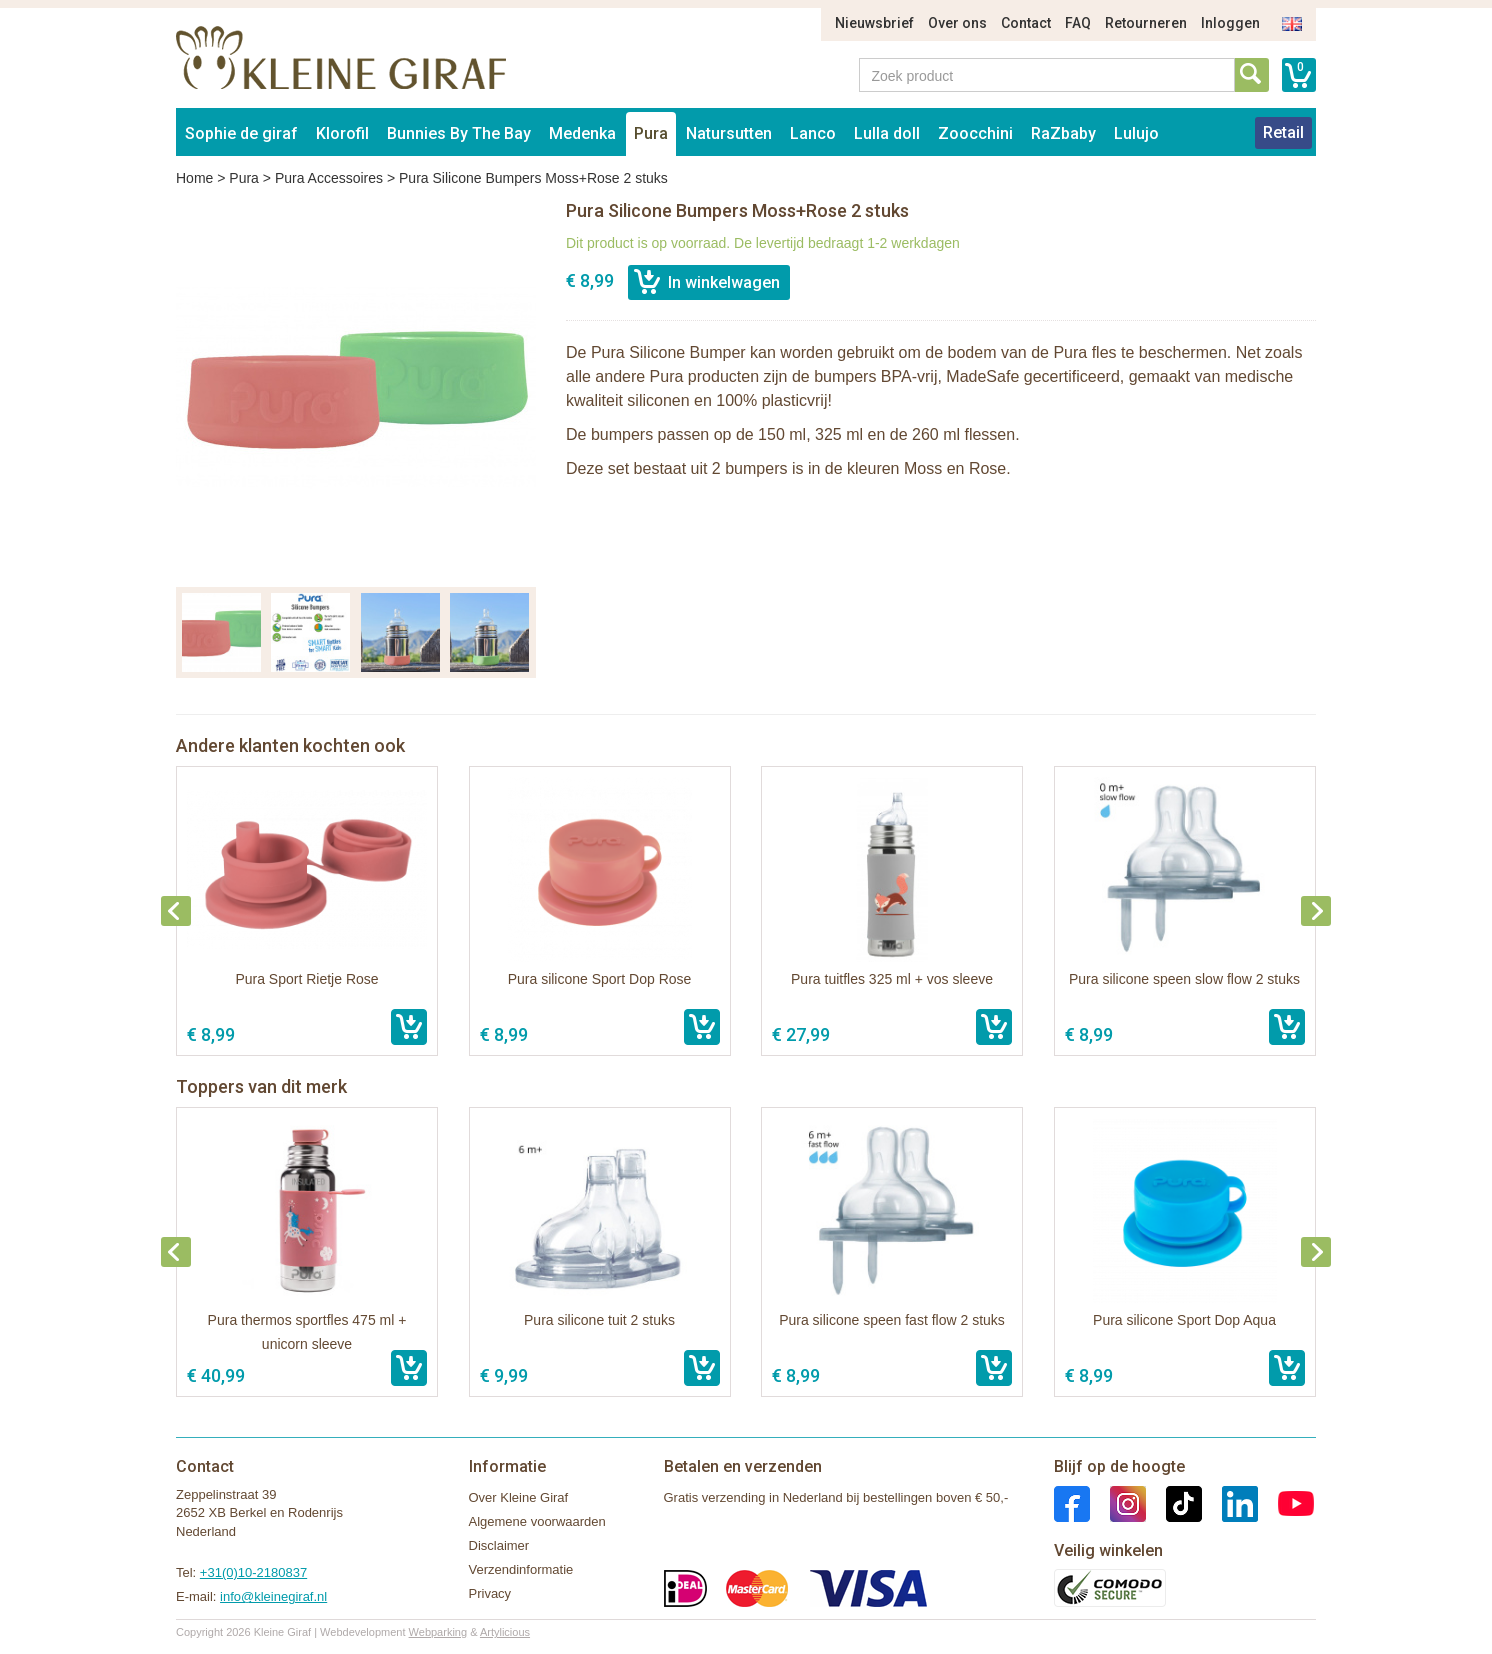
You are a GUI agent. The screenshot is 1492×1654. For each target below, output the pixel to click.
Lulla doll (887, 133)
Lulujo (1136, 133)
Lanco (813, 133)
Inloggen (1230, 23)
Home (194, 178)
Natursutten (729, 133)
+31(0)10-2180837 (253, 1572)
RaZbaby (1063, 133)
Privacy (490, 1593)
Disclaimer (499, 1545)
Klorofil (342, 133)
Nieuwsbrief (874, 23)
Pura (651, 133)
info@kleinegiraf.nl (273, 1596)
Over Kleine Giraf (519, 1497)
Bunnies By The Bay (459, 133)
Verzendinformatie (521, 1569)
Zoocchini (975, 133)
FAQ (1078, 23)
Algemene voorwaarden (537, 1521)
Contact (1026, 23)
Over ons (957, 23)
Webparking (438, 1632)
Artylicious (505, 1632)
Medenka (582, 133)
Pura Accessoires (329, 178)
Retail (1283, 132)
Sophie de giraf (241, 133)
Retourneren (1146, 23)
